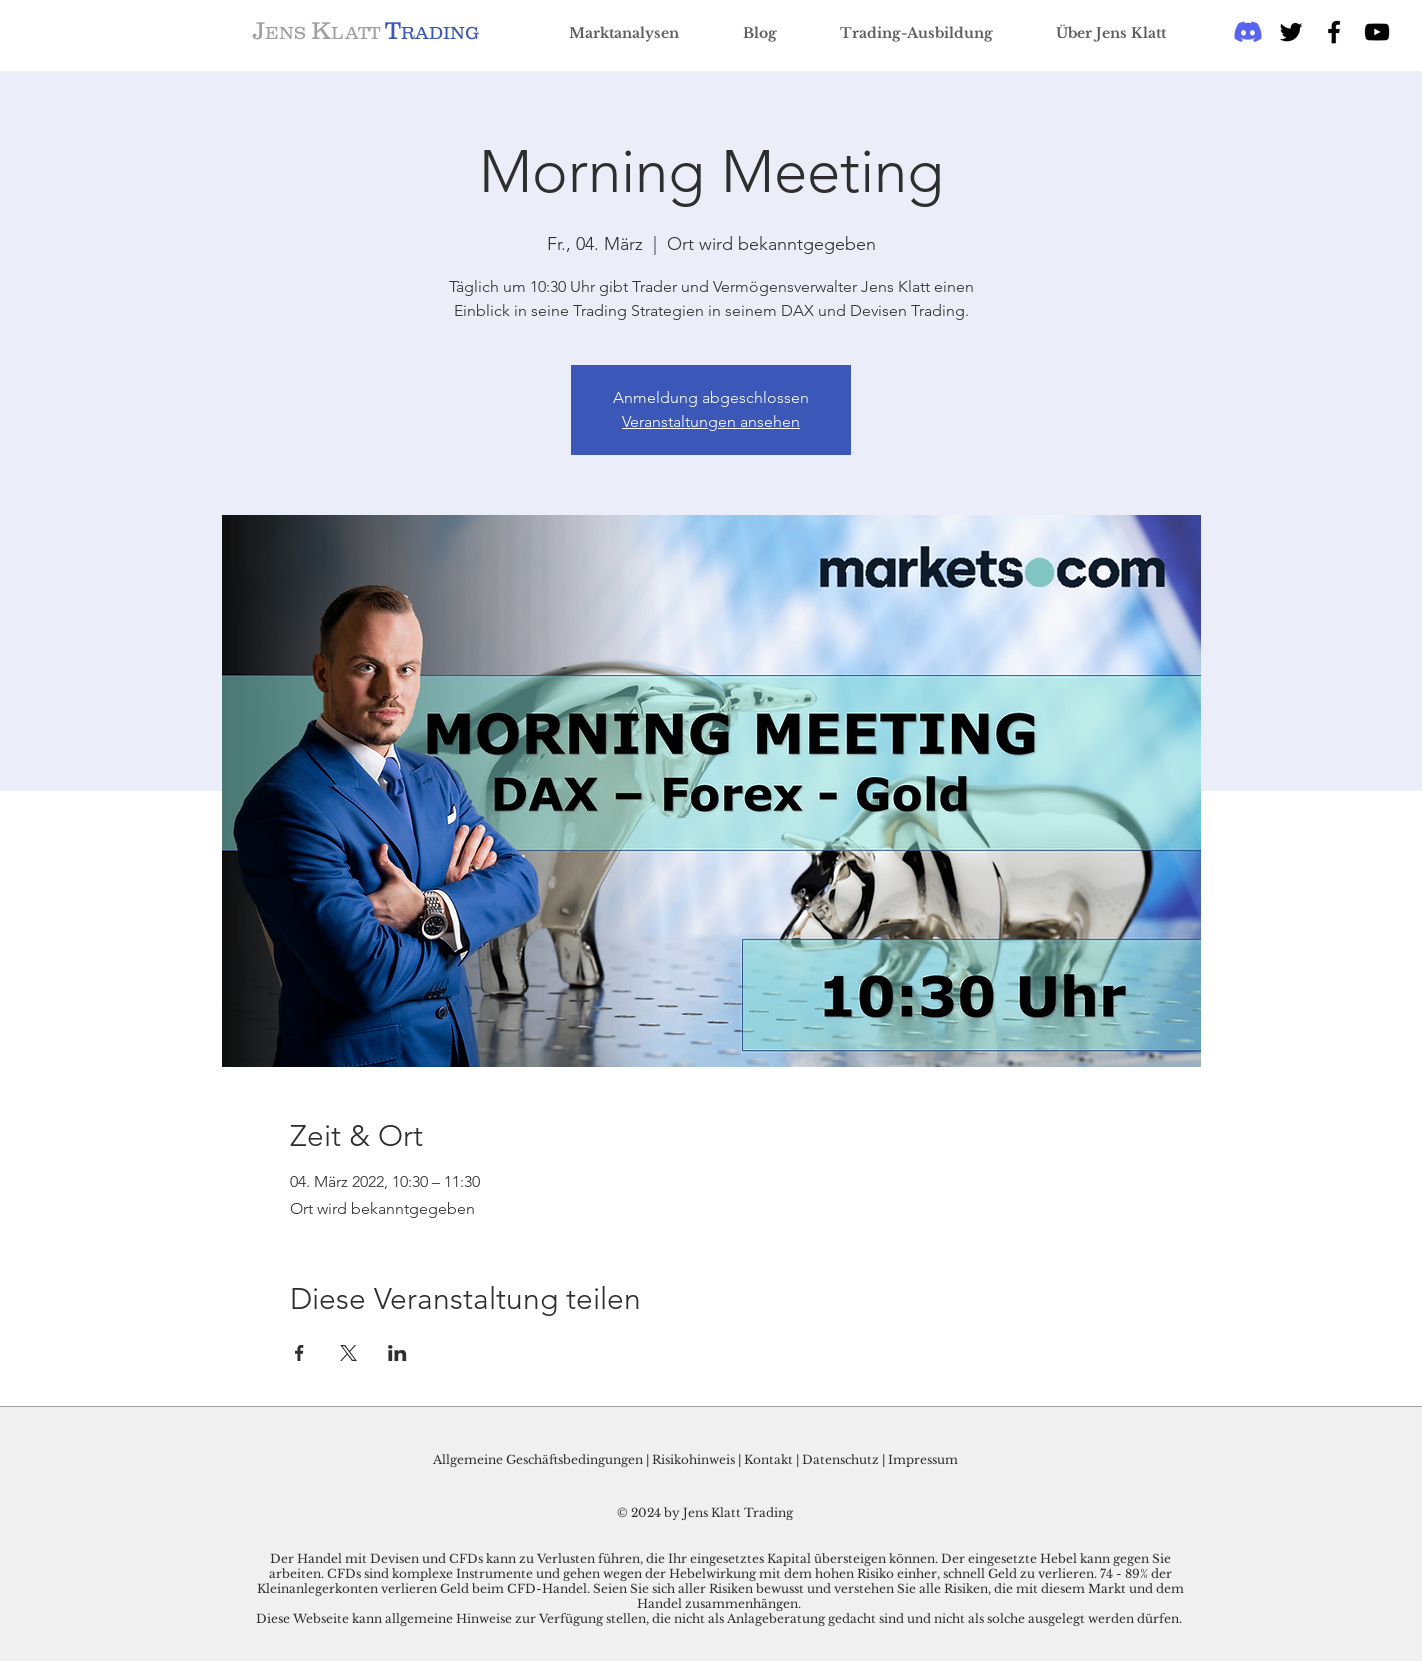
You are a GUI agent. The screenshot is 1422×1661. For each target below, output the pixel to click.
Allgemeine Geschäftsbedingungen (538, 1459)
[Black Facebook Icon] (1334, 32)
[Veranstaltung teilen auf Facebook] (299, 1353)
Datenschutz (840, 1459)
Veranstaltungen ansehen (711, 421)
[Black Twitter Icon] (1291, 32)
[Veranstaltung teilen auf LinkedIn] (397, 1353)
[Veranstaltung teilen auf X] (348, 1353)
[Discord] (1248, 32)
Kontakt (770, 1459)
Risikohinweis (693, 1459)
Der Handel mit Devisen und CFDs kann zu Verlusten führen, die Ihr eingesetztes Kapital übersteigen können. (605, 1558)
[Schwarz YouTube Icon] (1377, 32)
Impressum (923, 1459)
